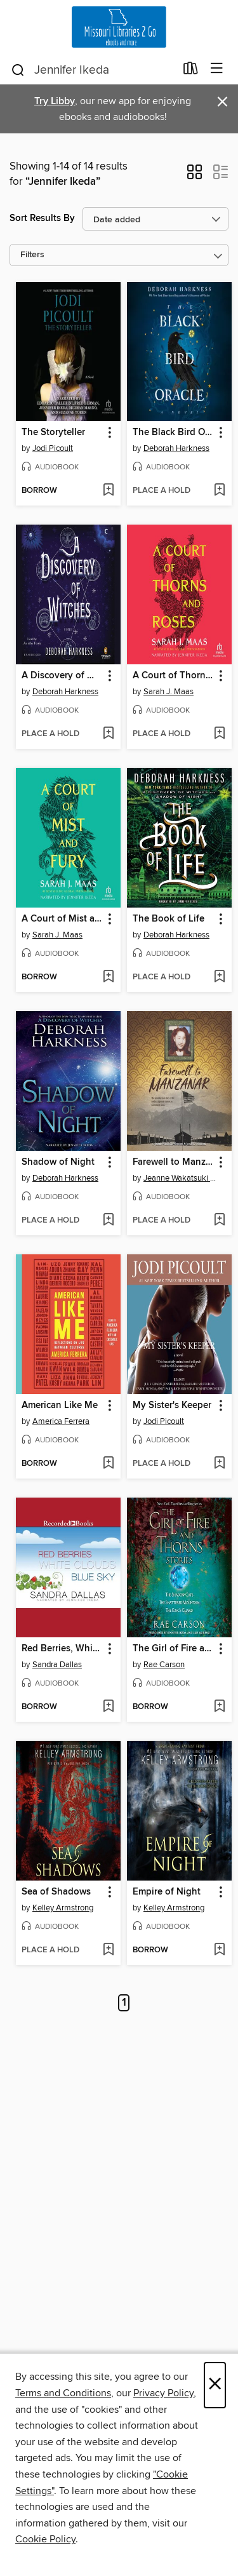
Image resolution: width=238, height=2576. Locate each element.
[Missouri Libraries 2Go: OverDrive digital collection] (119, 27)
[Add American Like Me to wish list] (108, 1464)
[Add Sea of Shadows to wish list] (108, 1950)
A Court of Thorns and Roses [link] (173, 675)
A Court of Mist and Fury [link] (62, 919)
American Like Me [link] (60, 1405)
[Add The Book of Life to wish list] (219, 977)
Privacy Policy (163, 2393)
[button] (194, 176)
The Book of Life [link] (168, 919)
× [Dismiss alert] (222, 102)
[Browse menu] (216, 68)
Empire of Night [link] (167, 1892)
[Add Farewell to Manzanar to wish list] (219, 1220)
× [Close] (215, 2385)
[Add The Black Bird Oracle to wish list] (219, 491)
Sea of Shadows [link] (56, 1892)
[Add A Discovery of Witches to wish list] (108, 734)
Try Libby (54, 101)
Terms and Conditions (63, 2393)
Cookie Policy (45, 2539)
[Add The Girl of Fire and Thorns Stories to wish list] (219, 1707)
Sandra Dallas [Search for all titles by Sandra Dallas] (57, 1665)
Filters (32, 255)
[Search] (18, 69)
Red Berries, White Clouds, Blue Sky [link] (62, 1648)
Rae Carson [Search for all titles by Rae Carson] (164, 1665)
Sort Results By (42, 218)
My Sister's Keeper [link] (172, 1405)
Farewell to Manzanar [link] (173, 1162)
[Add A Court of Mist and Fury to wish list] (108, 977)
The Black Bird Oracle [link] (173, 432)
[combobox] (92, 70)
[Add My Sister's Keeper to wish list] (219, 1464)
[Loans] (190, 71)
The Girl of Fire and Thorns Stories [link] (173, 1648)
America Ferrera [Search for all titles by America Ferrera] (60, 1421)
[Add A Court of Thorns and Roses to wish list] (219, 734)
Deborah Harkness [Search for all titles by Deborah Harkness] (176, 448)
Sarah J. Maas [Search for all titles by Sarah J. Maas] (168, 692)
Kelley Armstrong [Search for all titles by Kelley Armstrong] (62, 1908)
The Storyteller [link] (53, 432)
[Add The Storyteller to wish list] (108, 491)
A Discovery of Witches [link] (62, 675)
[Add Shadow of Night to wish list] (108, 1220)
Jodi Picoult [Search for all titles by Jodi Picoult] (52, 448)
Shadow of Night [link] (58, 1162)
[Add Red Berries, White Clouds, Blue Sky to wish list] (108, 1707)
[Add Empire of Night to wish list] (219, 1950)
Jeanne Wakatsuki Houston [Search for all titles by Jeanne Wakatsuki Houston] (180, 1178)
